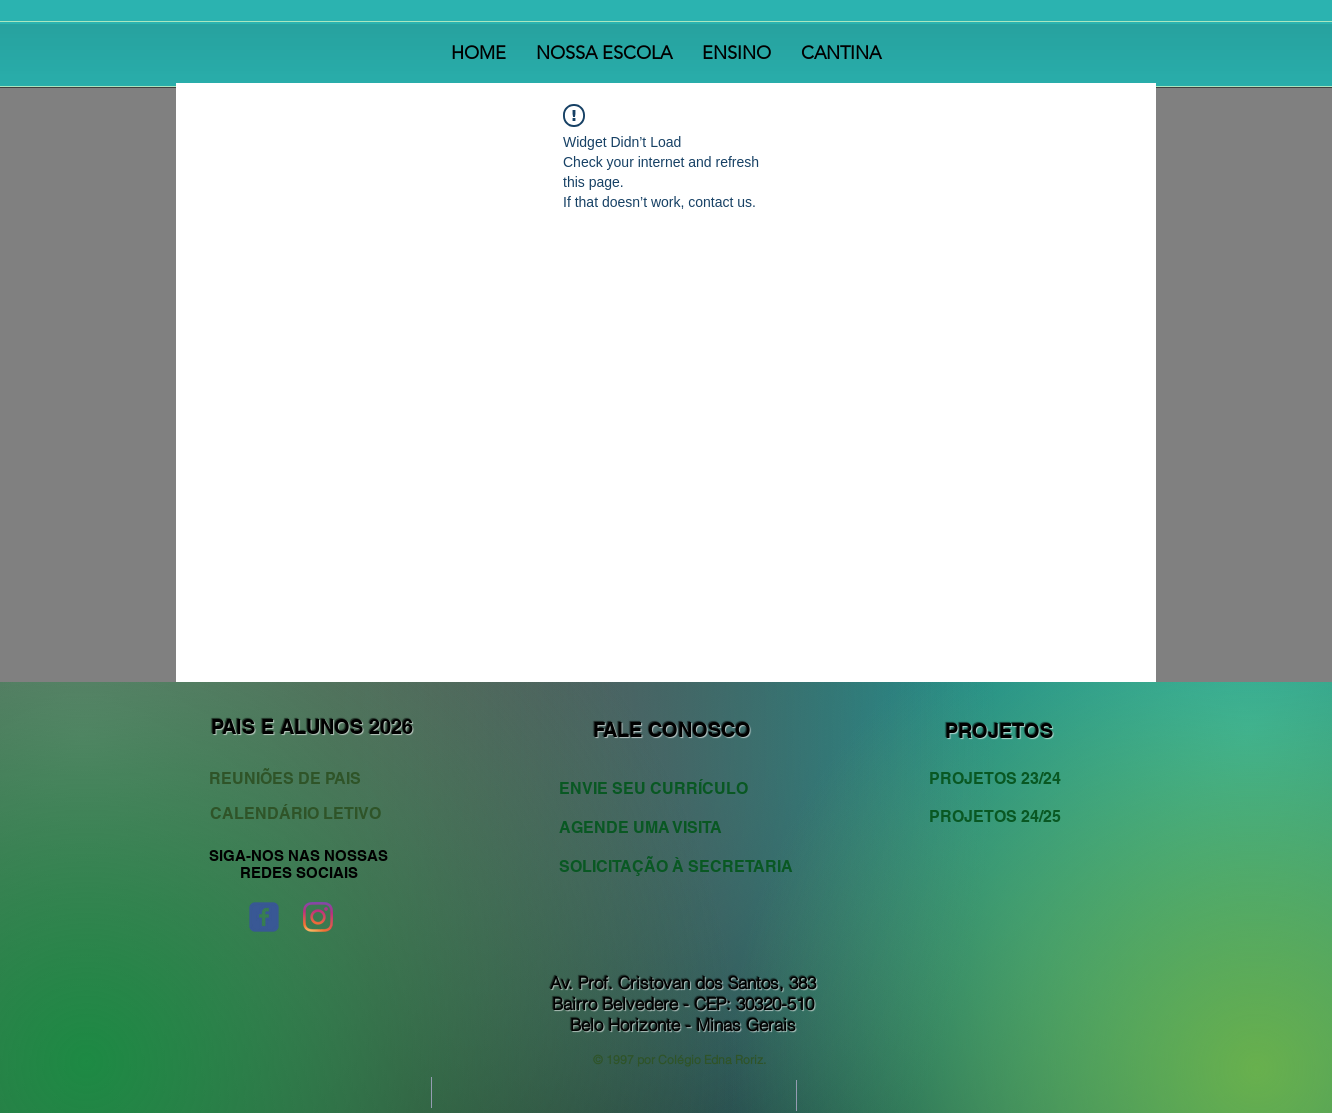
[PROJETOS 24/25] (1002, 816)
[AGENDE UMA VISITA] (664, 827)
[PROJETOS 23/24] (1002, 779)
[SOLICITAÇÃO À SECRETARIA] (676, 866)
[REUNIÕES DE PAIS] (302, 778)
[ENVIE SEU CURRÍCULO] (664, 788)
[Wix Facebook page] (264, 917)
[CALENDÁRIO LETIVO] (298, 813)
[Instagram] (318, 917)
